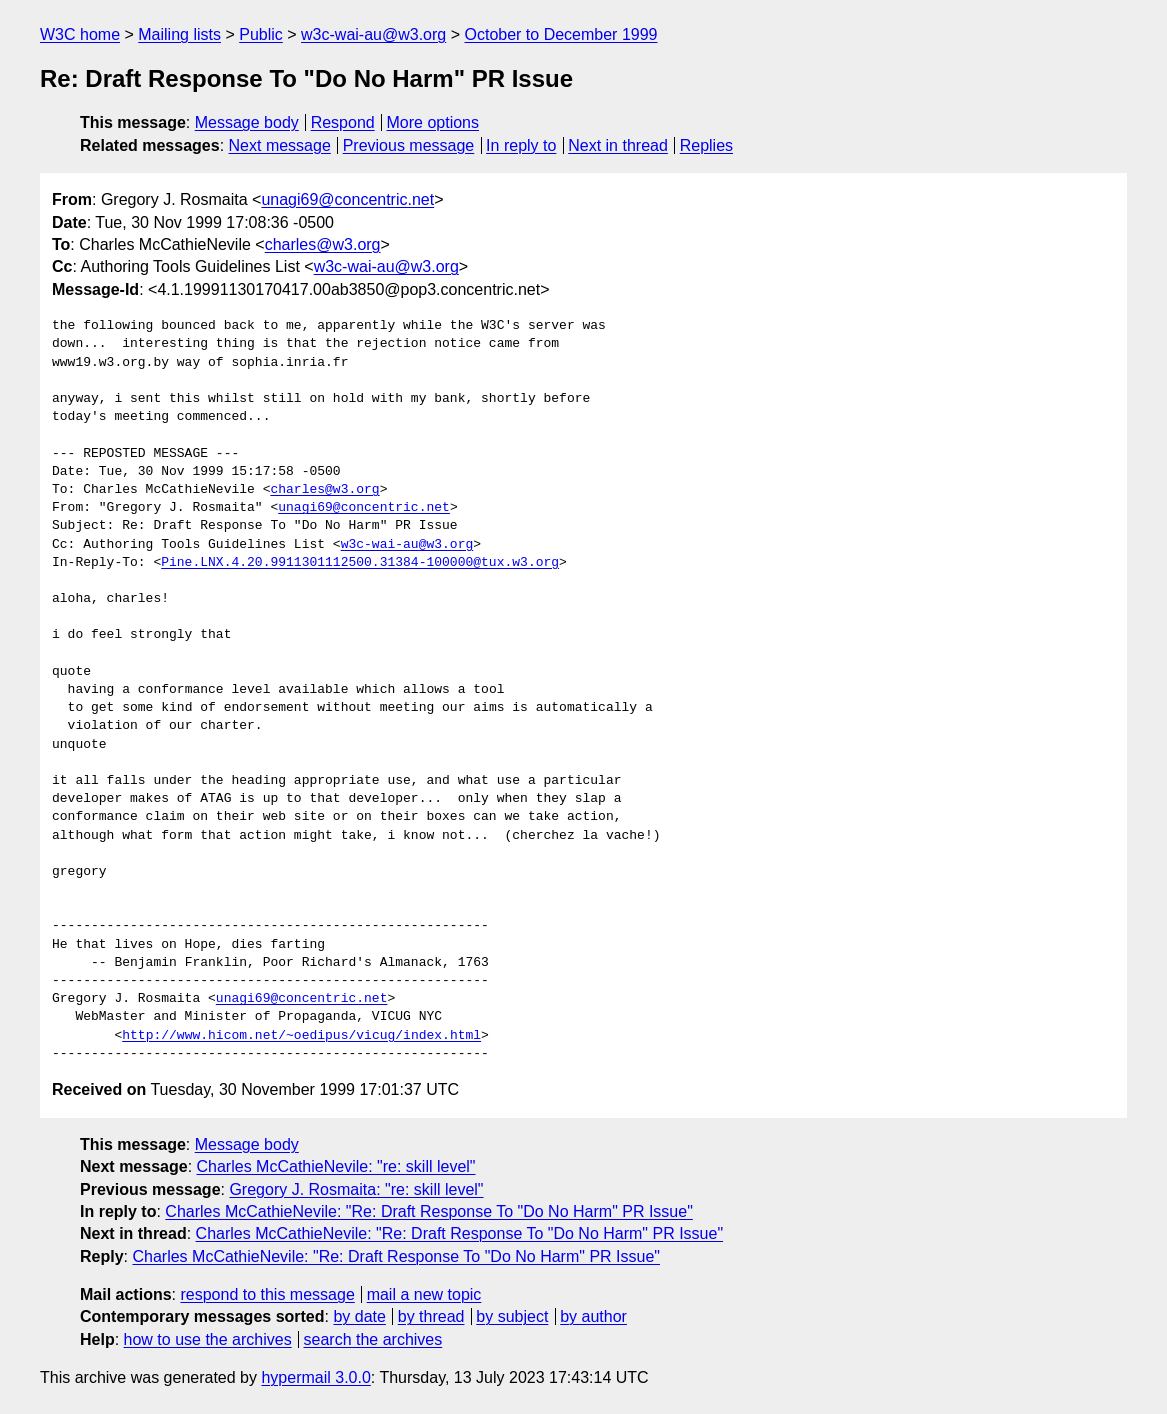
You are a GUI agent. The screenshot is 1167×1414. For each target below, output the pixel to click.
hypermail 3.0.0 (315, 1377)
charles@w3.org (323, 244)
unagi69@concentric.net (347, 199)
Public (261, 34)
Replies (706, 145)
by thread (431, 1316)
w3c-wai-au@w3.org (373, 34)
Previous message (409, 145)
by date (359, 1316)
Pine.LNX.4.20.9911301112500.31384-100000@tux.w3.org (360, 563)
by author (593, 1316)
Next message (280, 145)
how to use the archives (208, 1339)
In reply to (521, 145)
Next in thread (618, 145)
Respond (343, 122)
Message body (247, 122)
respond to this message (267, 1294)
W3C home (80, 34)
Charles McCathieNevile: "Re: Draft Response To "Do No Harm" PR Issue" (429, 1211)
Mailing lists (179, 34)
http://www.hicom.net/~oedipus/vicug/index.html (301, 1036)
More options (433, 122)
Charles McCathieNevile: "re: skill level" (336, 1166)
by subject (512, 1316)
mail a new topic (424, 1294)
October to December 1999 (560, 34)
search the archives (373, 1339)
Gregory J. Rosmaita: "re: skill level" (356, 1189)
